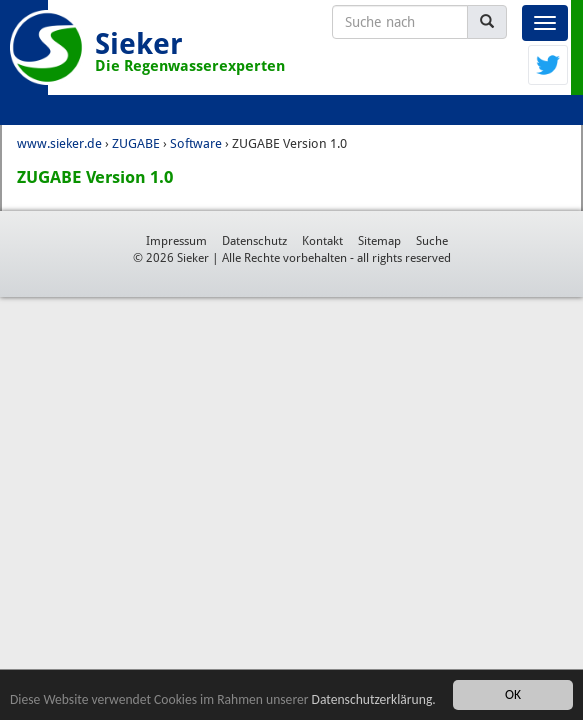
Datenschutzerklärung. (374, 699)
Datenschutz (254, 241)
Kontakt (322, 241)
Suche (432, 241)
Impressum (176, 241)
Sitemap (379, 241)
